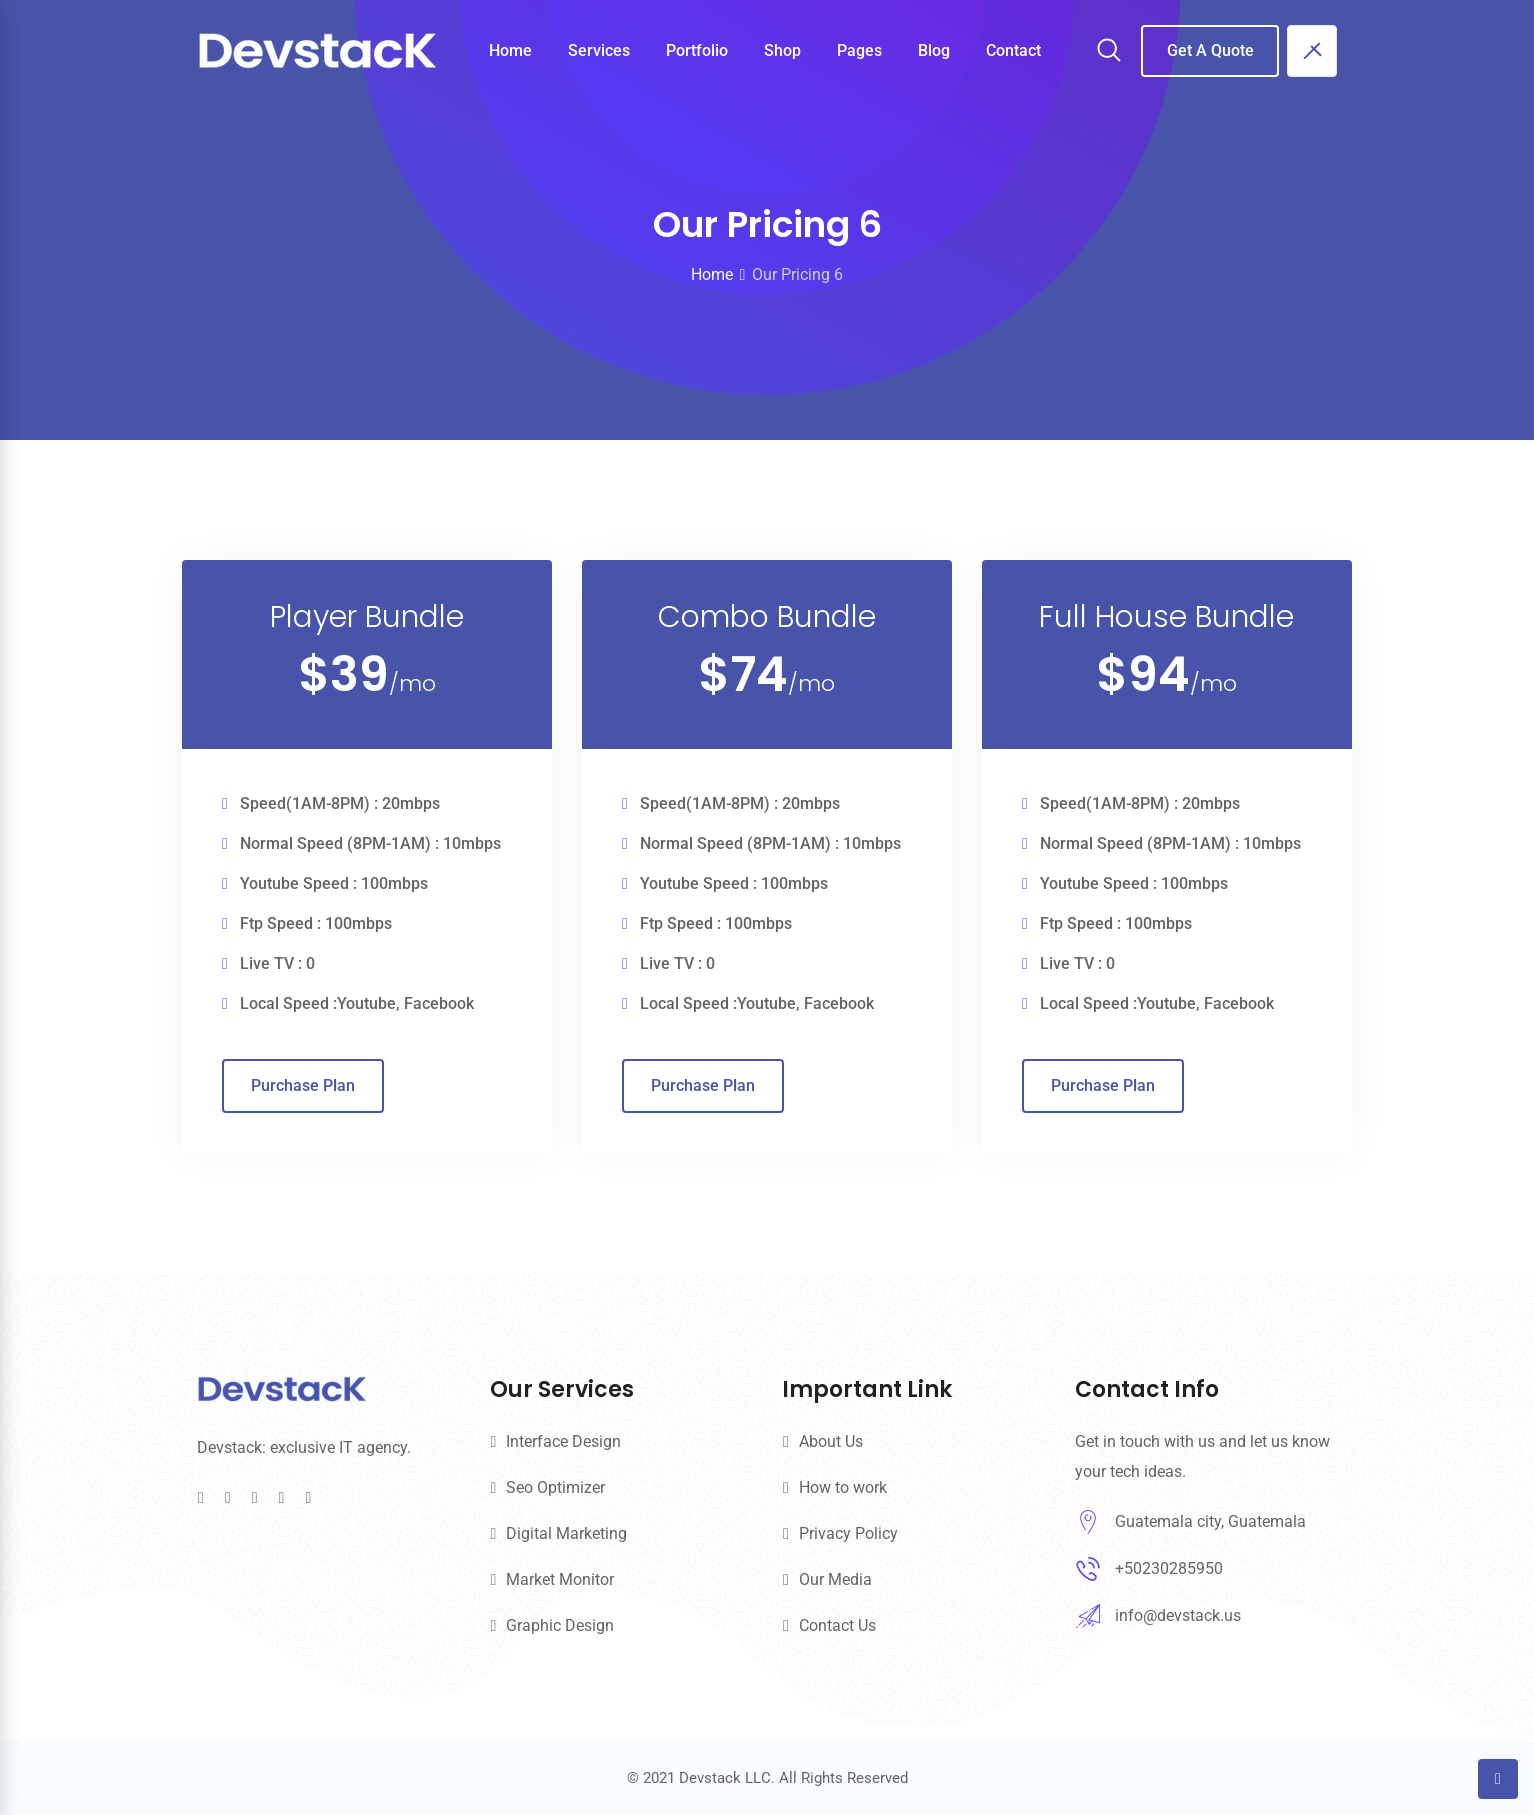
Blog (934, 50)
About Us (831, 1441)
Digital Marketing (566, 1533)
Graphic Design (560, 1625)
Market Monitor (560, 1579)
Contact (1013, 50)
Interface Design (563, 1441)
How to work (843, 1487)
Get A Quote (1210, 50)
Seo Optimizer (555, 1487)
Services (599, 50)
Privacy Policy (848, 1533)
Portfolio (697, 50)
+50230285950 (1169, 1568)
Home (510, 50)
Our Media (835, 1579)
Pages (859, 50)
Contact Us (837, 1625)
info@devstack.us (1178, 1615)
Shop (782, 50)
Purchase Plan (303, 1157)
